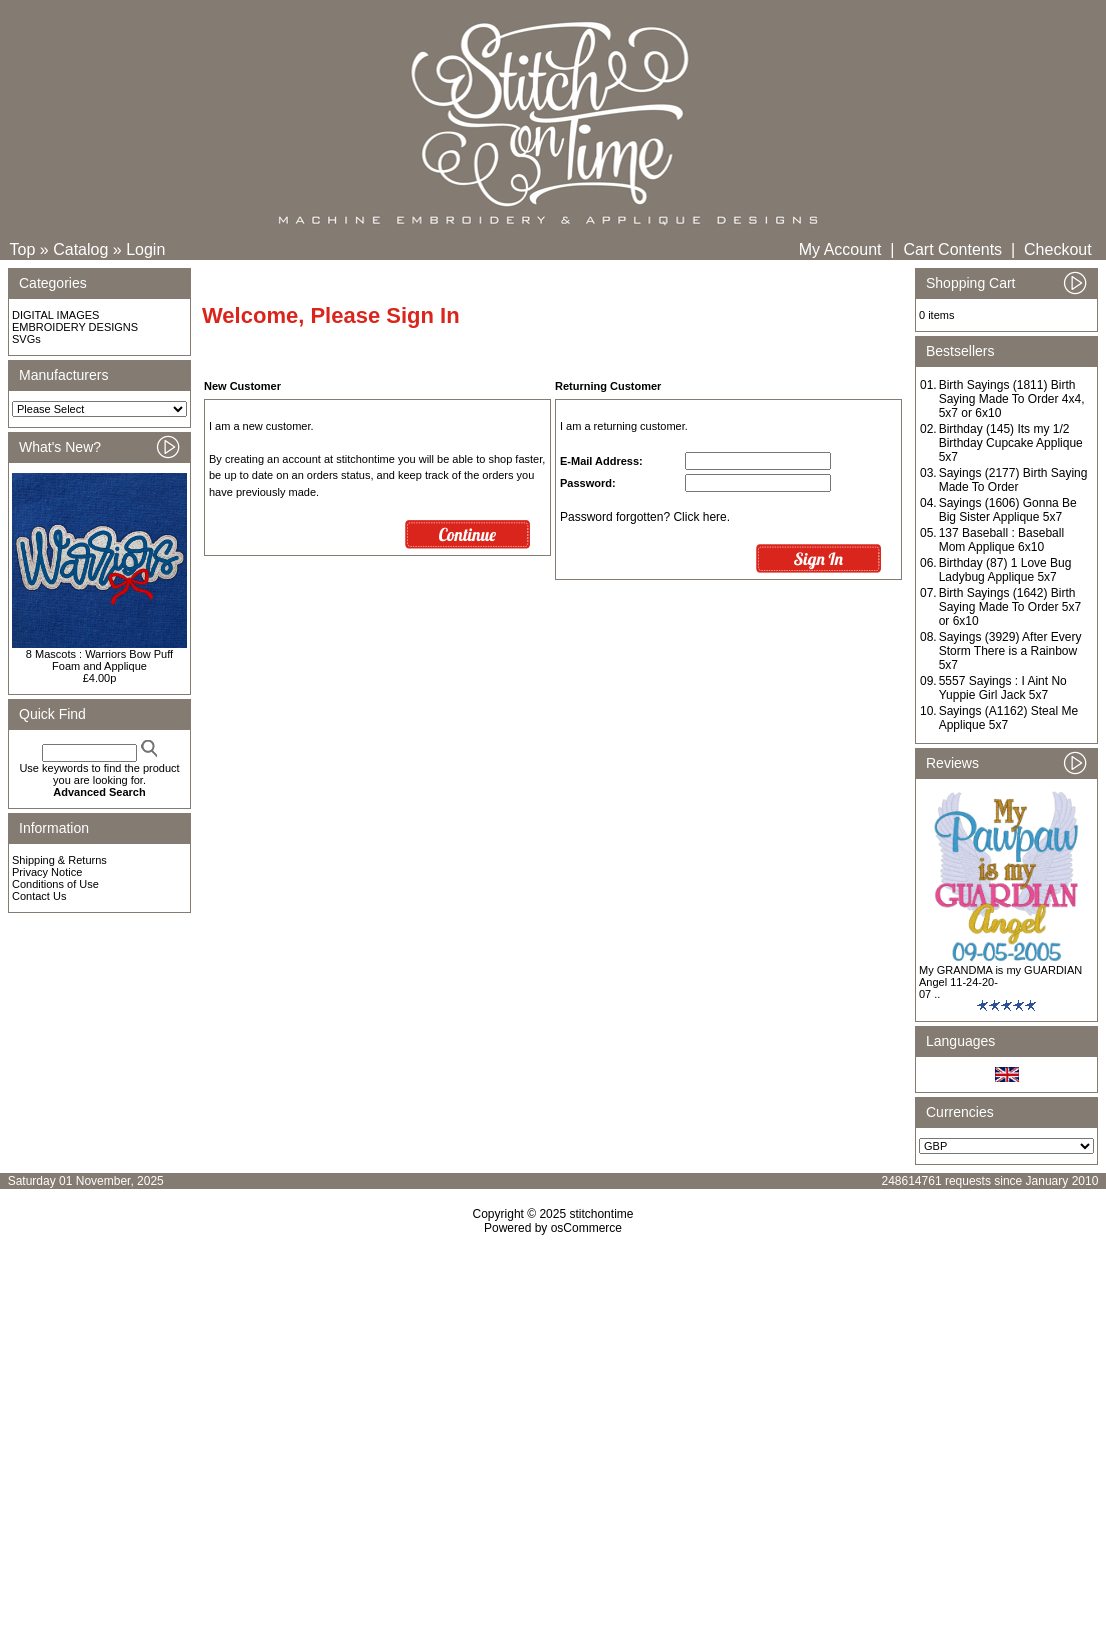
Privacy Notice (47, 872)
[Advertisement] (553, 1407)
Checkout (1058, 249)
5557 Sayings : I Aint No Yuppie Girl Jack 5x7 (1003, 688)
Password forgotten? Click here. (645, 517)
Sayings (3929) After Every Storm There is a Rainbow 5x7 (1010, 651)
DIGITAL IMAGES (55, 315)
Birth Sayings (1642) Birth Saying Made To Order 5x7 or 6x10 (1010, 607)
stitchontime (601, 1214)
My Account (840, 249)
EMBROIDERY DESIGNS (75, 327)
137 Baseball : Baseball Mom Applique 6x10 (1001, 540)
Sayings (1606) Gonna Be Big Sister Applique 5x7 (1008, 510)
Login (145, 249)
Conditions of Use (55, 884)
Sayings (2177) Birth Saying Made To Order (1013, 480)
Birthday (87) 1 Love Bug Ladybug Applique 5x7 (1005, 570)
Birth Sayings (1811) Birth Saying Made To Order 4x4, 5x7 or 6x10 (1012, 399)
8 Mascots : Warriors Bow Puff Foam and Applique (99, 660)
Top (23, 249)
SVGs (26, 339)
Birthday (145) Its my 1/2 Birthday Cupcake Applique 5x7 (1011, 443)
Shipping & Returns (59, 860)
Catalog (80, 249)
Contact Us (39, 896)
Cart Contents (952, 249)
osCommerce (586, 1228)
